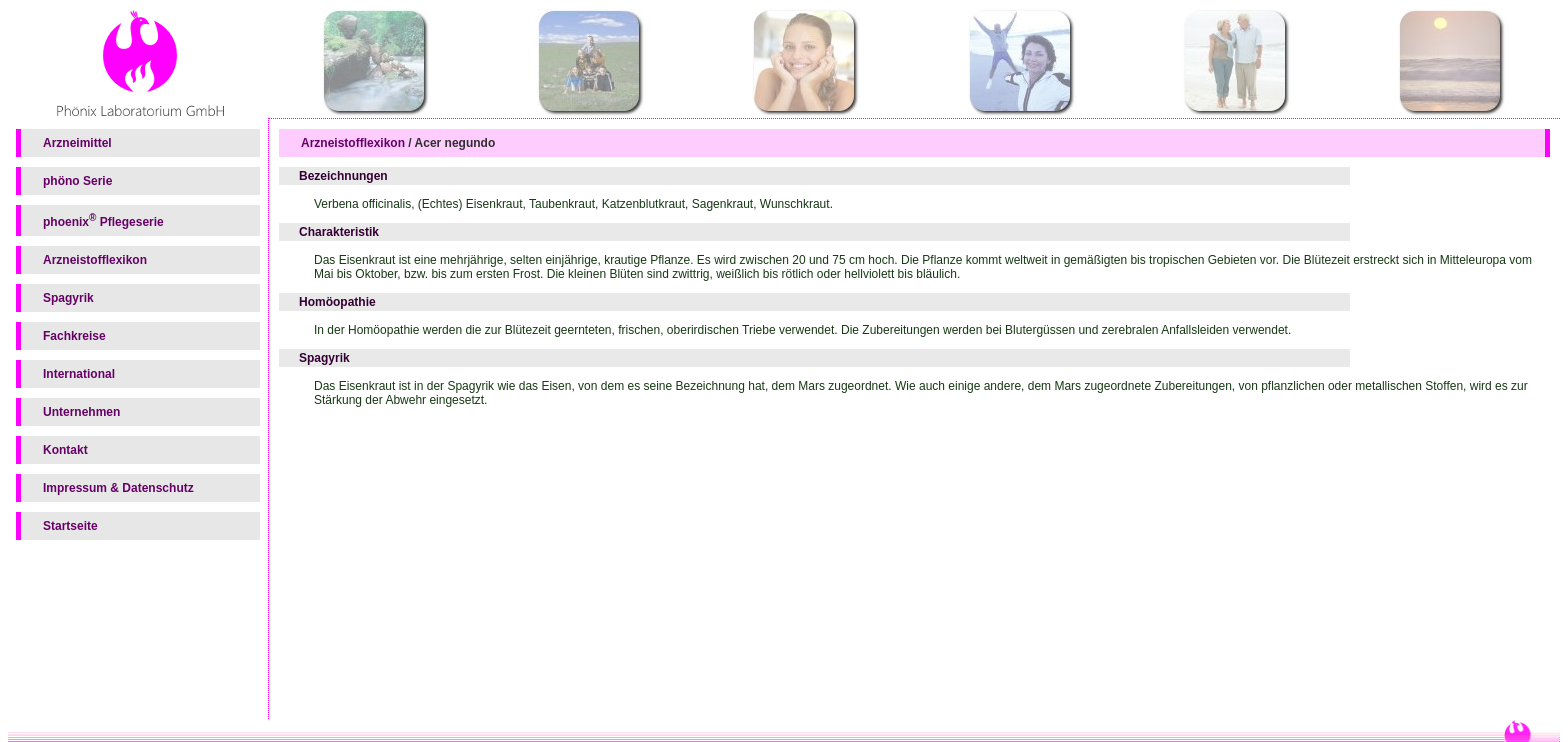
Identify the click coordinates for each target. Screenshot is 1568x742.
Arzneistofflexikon (95, 260)
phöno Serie (77, 181)
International (79, 374)
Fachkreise (74, 336)
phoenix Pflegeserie (103, 220)
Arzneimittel (77, 143)
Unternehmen (81, 412)
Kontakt (65, 450)
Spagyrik (68, 298)
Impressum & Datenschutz (118, 488)
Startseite (70, 526)
